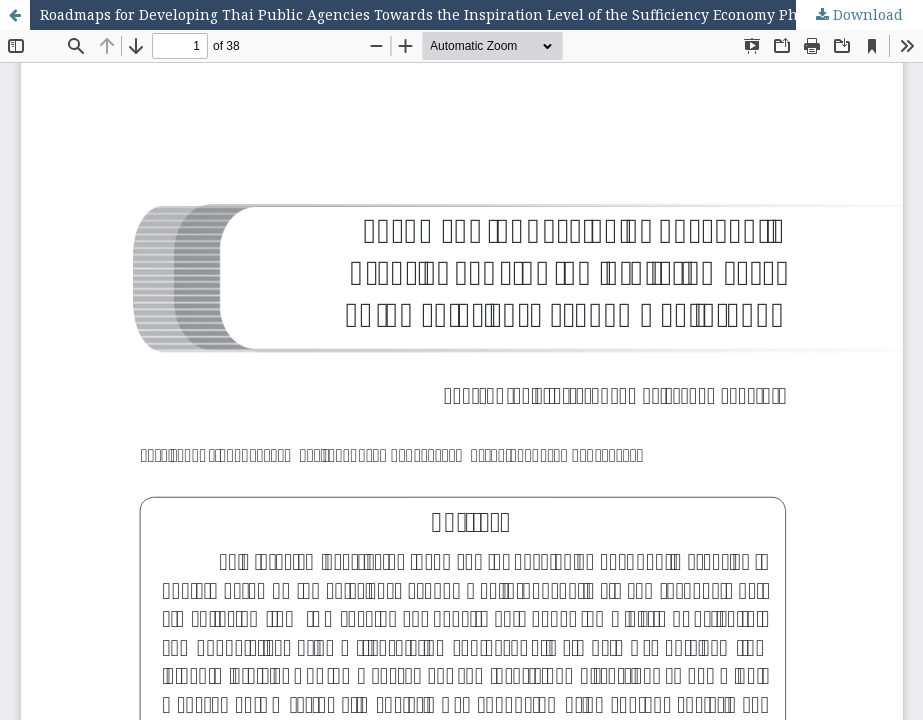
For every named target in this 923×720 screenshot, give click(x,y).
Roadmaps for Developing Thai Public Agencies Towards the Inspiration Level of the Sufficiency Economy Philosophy (449, 14)
